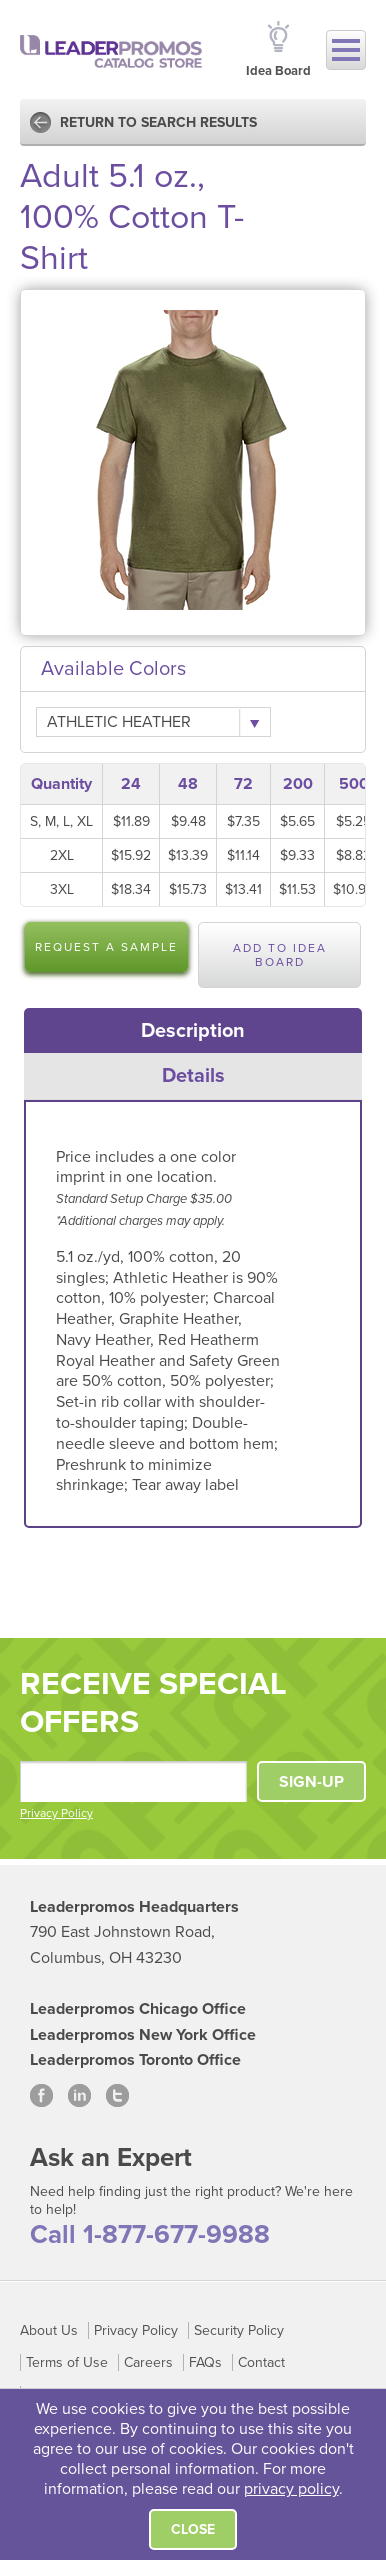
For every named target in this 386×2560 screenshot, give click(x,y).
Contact (261, 2362)
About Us (49, 2330)
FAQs (205, 2362)
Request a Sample (106, 947)
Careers (148, 2362)
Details (193, 1076)
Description (193, 1031)
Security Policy (239, 2330)
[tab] (193, 1031)
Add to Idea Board (280, 955)
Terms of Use (67, 2362)
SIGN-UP (311, 1782)
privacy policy (291, 2489)
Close (193, 2529)
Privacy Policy (56, 1813)
